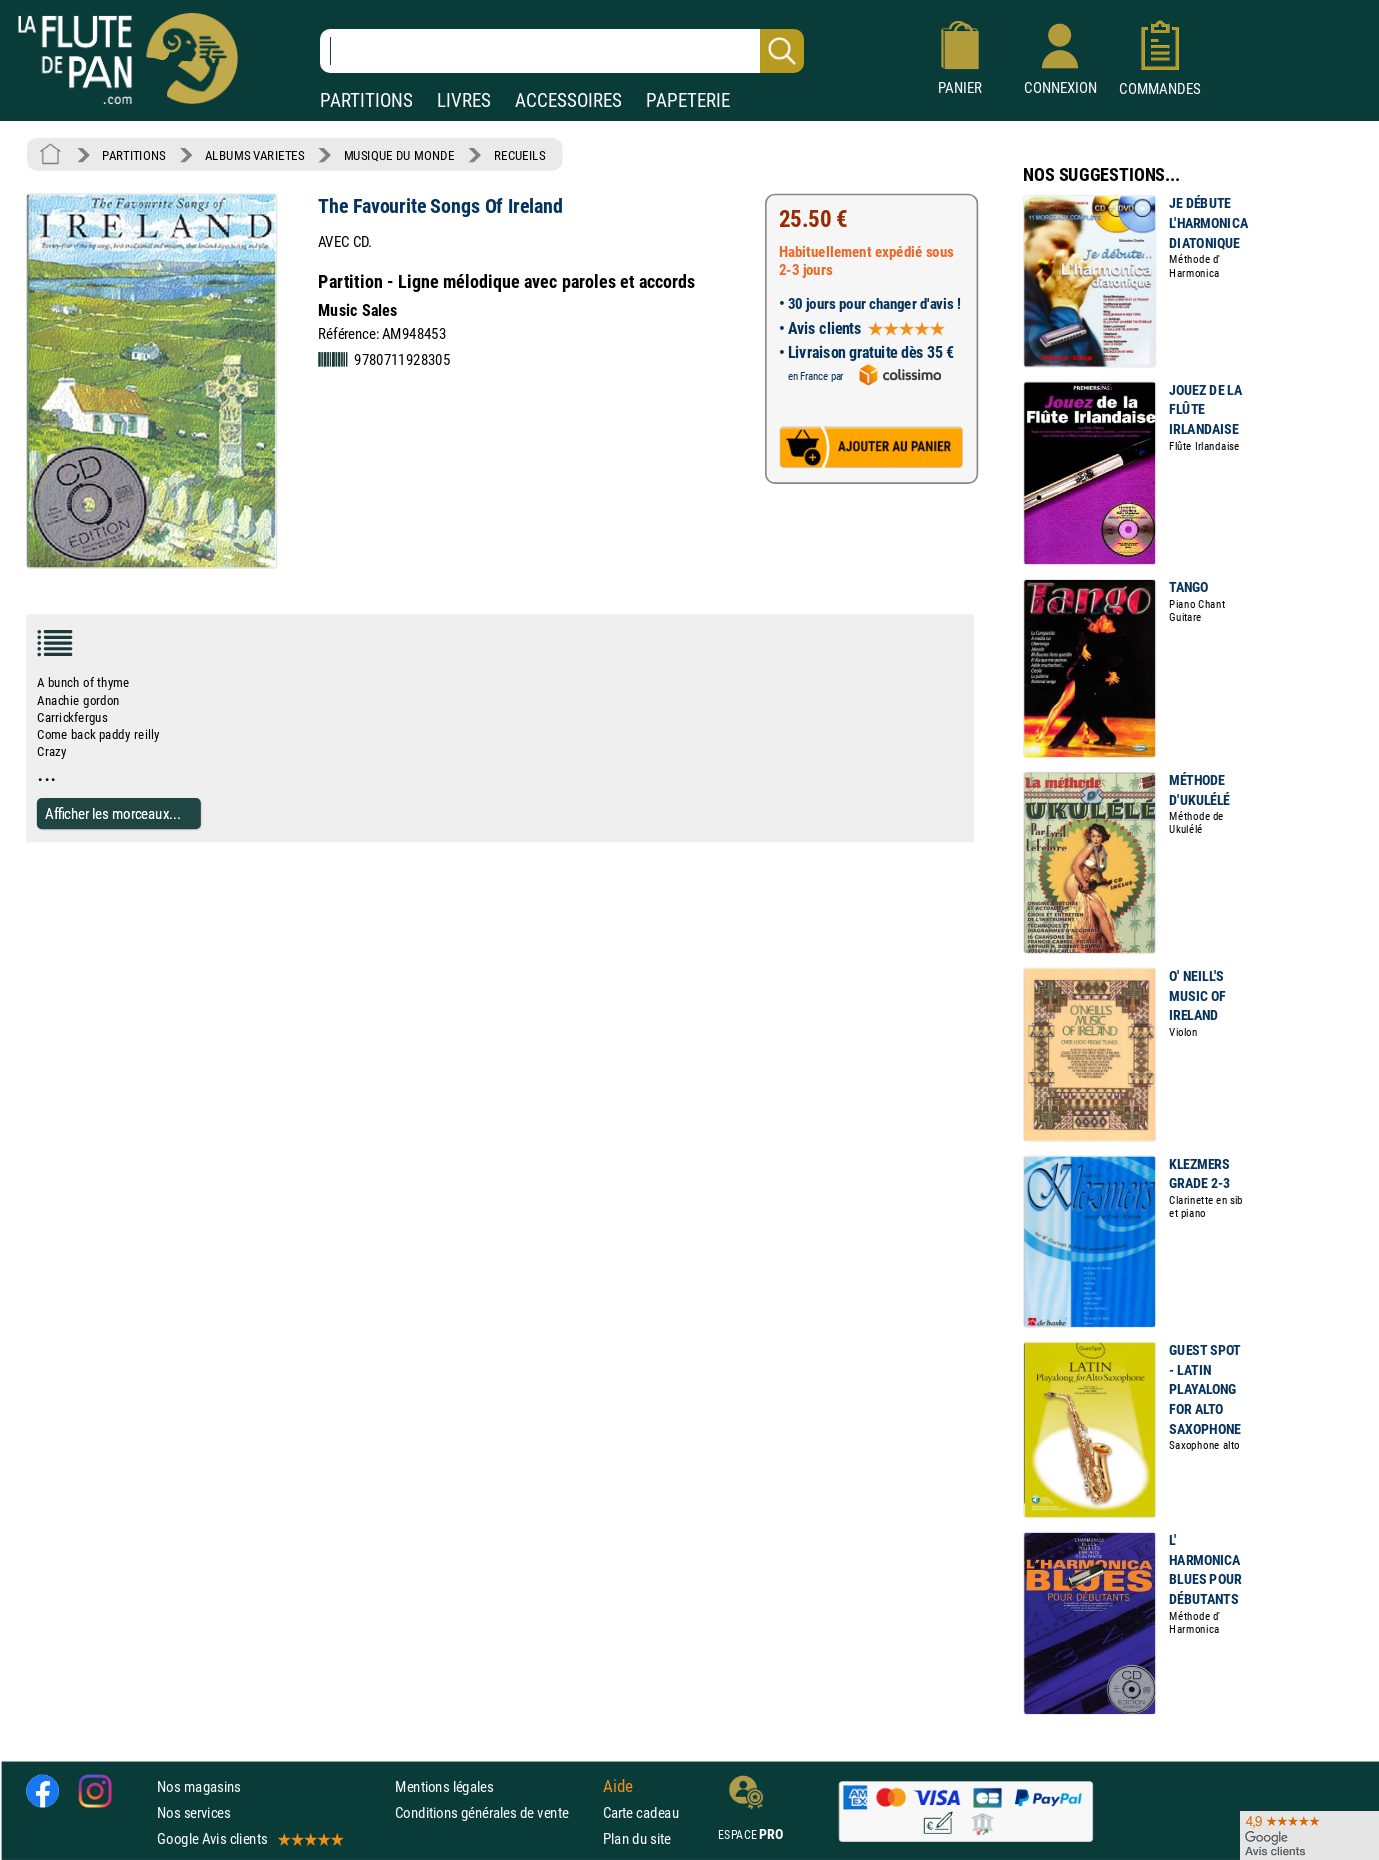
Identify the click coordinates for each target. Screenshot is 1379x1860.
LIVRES (464, 100)
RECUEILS (520, 155)
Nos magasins (199, 1786)
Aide (618, 1786)
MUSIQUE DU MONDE (399, 155)
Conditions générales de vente (494, 1812)
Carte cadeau (641, 1812)
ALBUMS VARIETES (254, 155)
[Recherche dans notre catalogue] (562, 51)
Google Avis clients (249, 1838)
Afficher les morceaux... (113, 813)
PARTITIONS (366, 100)
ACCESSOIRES (568, 100)
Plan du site (637, 1838)
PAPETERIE (688, 100)
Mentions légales (444, 1786)
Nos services (193, 1812)
